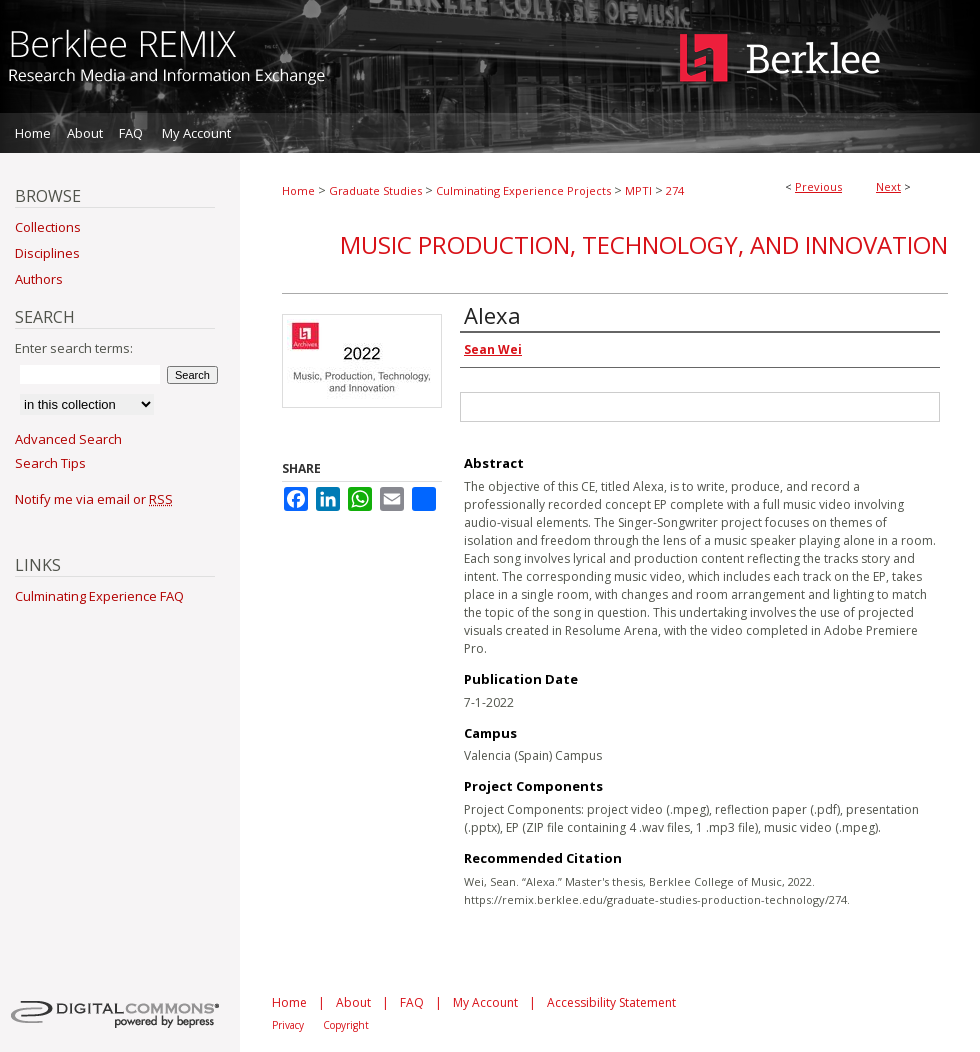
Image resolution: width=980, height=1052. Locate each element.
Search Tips (50, 463)
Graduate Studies (375, 190)
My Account (485, 1002)
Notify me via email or (94, 499)
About (353, 1002)
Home (298, 190)
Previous (818, 186)
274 (675, 190)
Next (888, 186)
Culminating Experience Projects (523, 190)
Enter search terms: (74, 348)
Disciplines (47, 253)
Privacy (288, 1025)
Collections (48, 227)
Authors (39, 279)
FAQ (412, 1002)
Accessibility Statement (611, 1002)
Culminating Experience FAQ (99, 596)
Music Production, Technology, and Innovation (644, 244)
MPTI (638, 190)
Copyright (346, 1025)
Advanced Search (68, 439)
